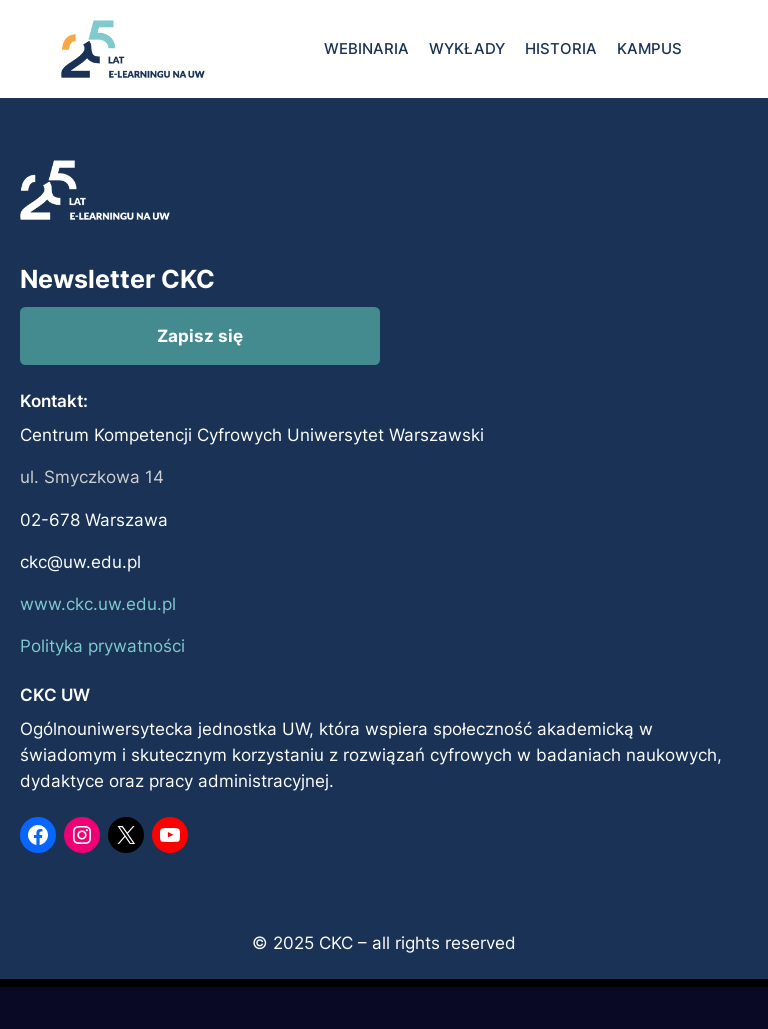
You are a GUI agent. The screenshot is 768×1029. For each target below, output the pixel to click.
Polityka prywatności (102, 646)
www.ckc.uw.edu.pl (98, 604)
